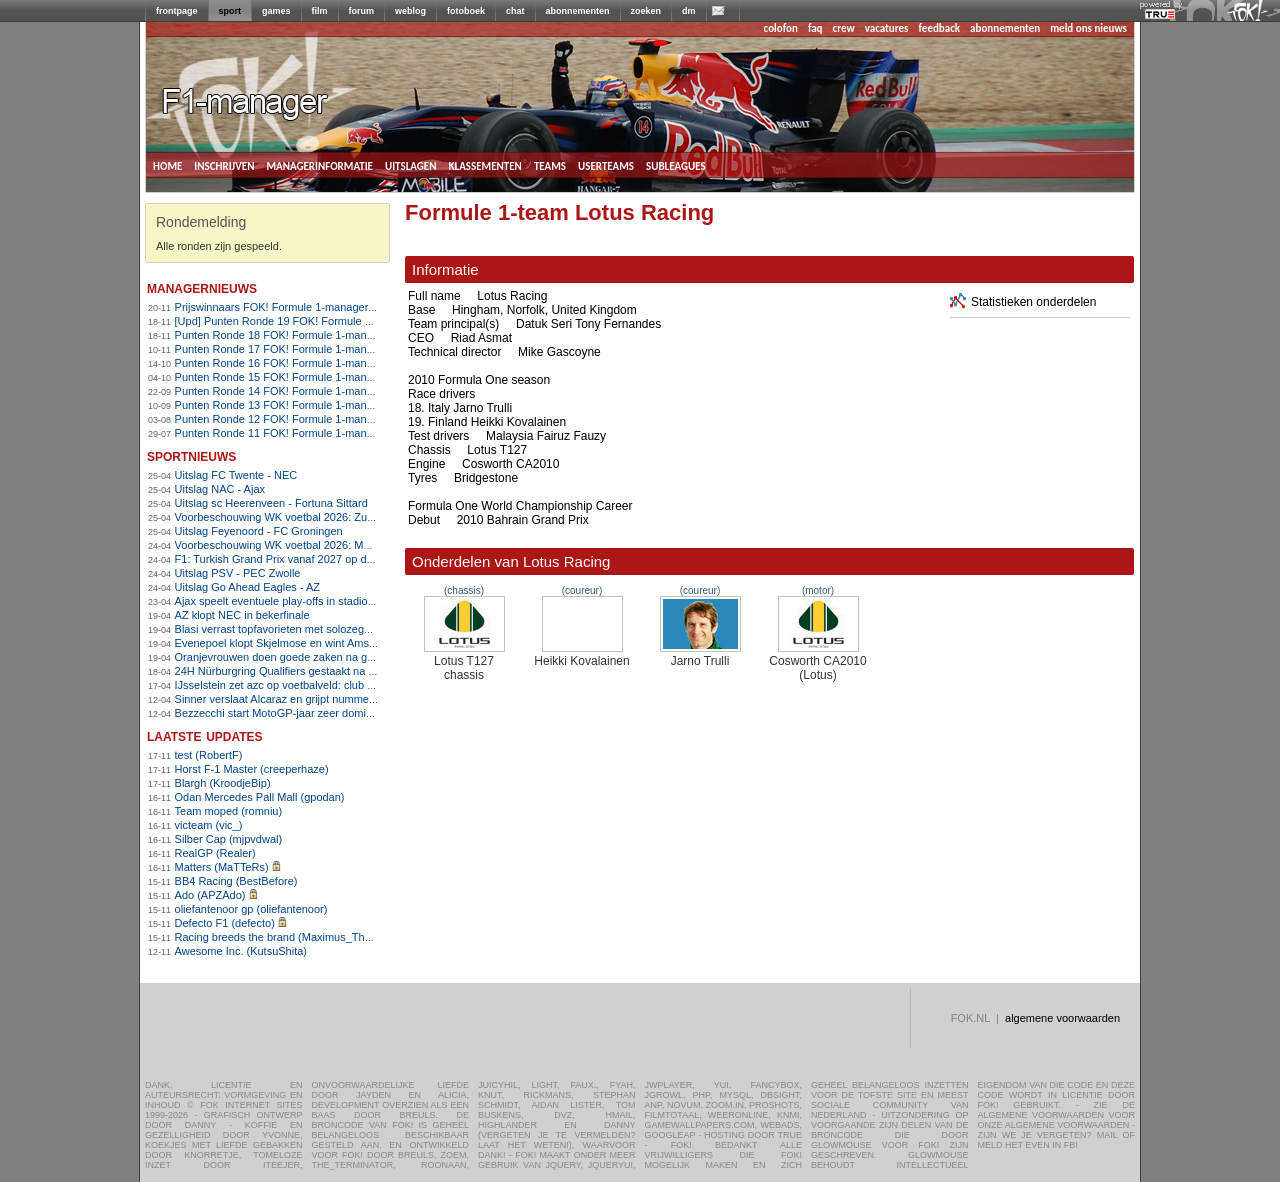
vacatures (887, 28)
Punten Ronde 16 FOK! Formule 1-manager (282, 363)
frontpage (177, 11)
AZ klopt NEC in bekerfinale (242, 615)
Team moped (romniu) (229, 811)
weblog (410, 11)
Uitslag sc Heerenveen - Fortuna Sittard (271, 503)
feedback (939, 28)
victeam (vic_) (209, 825)
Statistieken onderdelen (1023, 302)
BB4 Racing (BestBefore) (236, 881)
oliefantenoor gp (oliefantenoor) (251, 909)
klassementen (484, 165)
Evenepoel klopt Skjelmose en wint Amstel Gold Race (305, 643)
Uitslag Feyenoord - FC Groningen (259, 531)
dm (689, 11)
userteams (606, 165)
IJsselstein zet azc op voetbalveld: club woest (285, 685)
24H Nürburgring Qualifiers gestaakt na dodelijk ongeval (311, 671)
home (167, 165)
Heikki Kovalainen (581, 655)
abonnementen (578, 11)
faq (815, 28)
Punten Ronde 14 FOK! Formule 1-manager (282, 391)
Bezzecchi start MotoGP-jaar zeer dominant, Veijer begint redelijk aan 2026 (358, 713)
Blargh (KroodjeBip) (223, 783)
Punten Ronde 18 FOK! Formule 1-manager (282, 335)
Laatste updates (205, 735)
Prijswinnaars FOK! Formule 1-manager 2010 (285, 307)
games (276, 11)
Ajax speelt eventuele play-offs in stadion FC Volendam (309, 601)
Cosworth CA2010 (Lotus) (817, 662)
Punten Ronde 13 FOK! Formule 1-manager (282, 405)
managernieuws (202, 287)
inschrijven (224, 165)
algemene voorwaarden (1062, 1018)
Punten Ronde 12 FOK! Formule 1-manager (282, 419)
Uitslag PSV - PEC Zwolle (238, 573)
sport (230, 11)
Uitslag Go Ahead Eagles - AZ (248, 587)
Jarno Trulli (700, 655)
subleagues (676, 165)
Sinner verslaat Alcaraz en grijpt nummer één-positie (302, 699)
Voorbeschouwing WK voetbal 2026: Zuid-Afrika (291, 517)
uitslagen (411, 165)
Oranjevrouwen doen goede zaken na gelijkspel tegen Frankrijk (329, 657)
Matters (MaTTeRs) (222, 867)
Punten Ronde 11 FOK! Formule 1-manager (282, 433)
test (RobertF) (209, 755)
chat (515, 11)
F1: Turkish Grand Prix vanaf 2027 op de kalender (296, 559)
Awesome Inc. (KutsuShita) (241, 951)
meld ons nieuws (1088, 28)
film (320, 11)
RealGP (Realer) (215, 853)
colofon (781, 28)
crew (844, 28)
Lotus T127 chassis (464, 662)
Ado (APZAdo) (210, 895)
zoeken (646, 11)
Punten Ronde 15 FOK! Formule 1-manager (282, 377)
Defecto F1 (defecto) (225, 923)
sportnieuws (191, 455)
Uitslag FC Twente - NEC (236, 475)
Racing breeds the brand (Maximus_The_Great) (292, 937)
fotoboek (466, 11)
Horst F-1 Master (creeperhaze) (252, 769)
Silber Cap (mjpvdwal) (229, 839)
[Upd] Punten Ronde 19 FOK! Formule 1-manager (296, 321)
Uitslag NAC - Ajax (220, 489)
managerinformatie (319, 165)
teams (550, 165)
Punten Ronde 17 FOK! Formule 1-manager (282, 349)
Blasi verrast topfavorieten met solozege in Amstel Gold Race (324, 629)
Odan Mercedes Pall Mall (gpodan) (260, 797)
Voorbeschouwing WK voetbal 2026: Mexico (282, 545)
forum (362, 11)
